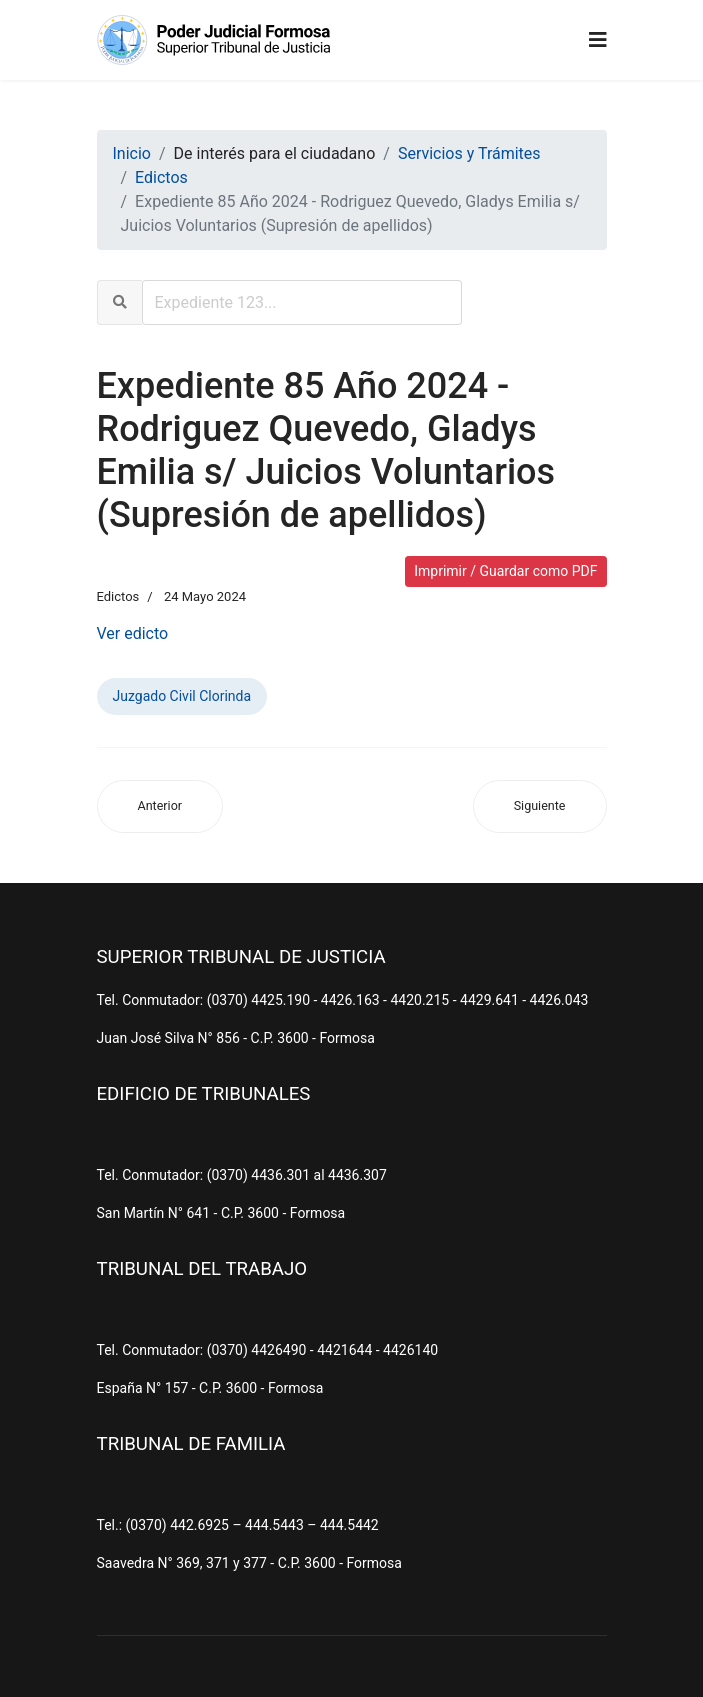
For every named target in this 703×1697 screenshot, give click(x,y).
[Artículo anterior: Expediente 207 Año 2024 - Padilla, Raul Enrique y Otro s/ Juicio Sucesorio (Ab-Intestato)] (160, 806)
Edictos (118, 596)
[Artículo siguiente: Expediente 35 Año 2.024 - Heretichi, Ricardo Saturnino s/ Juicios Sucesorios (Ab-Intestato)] (540, 806)
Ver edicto (133, 633)
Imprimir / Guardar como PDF (505, 571)
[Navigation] (598, 40)
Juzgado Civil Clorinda (182, 696)
